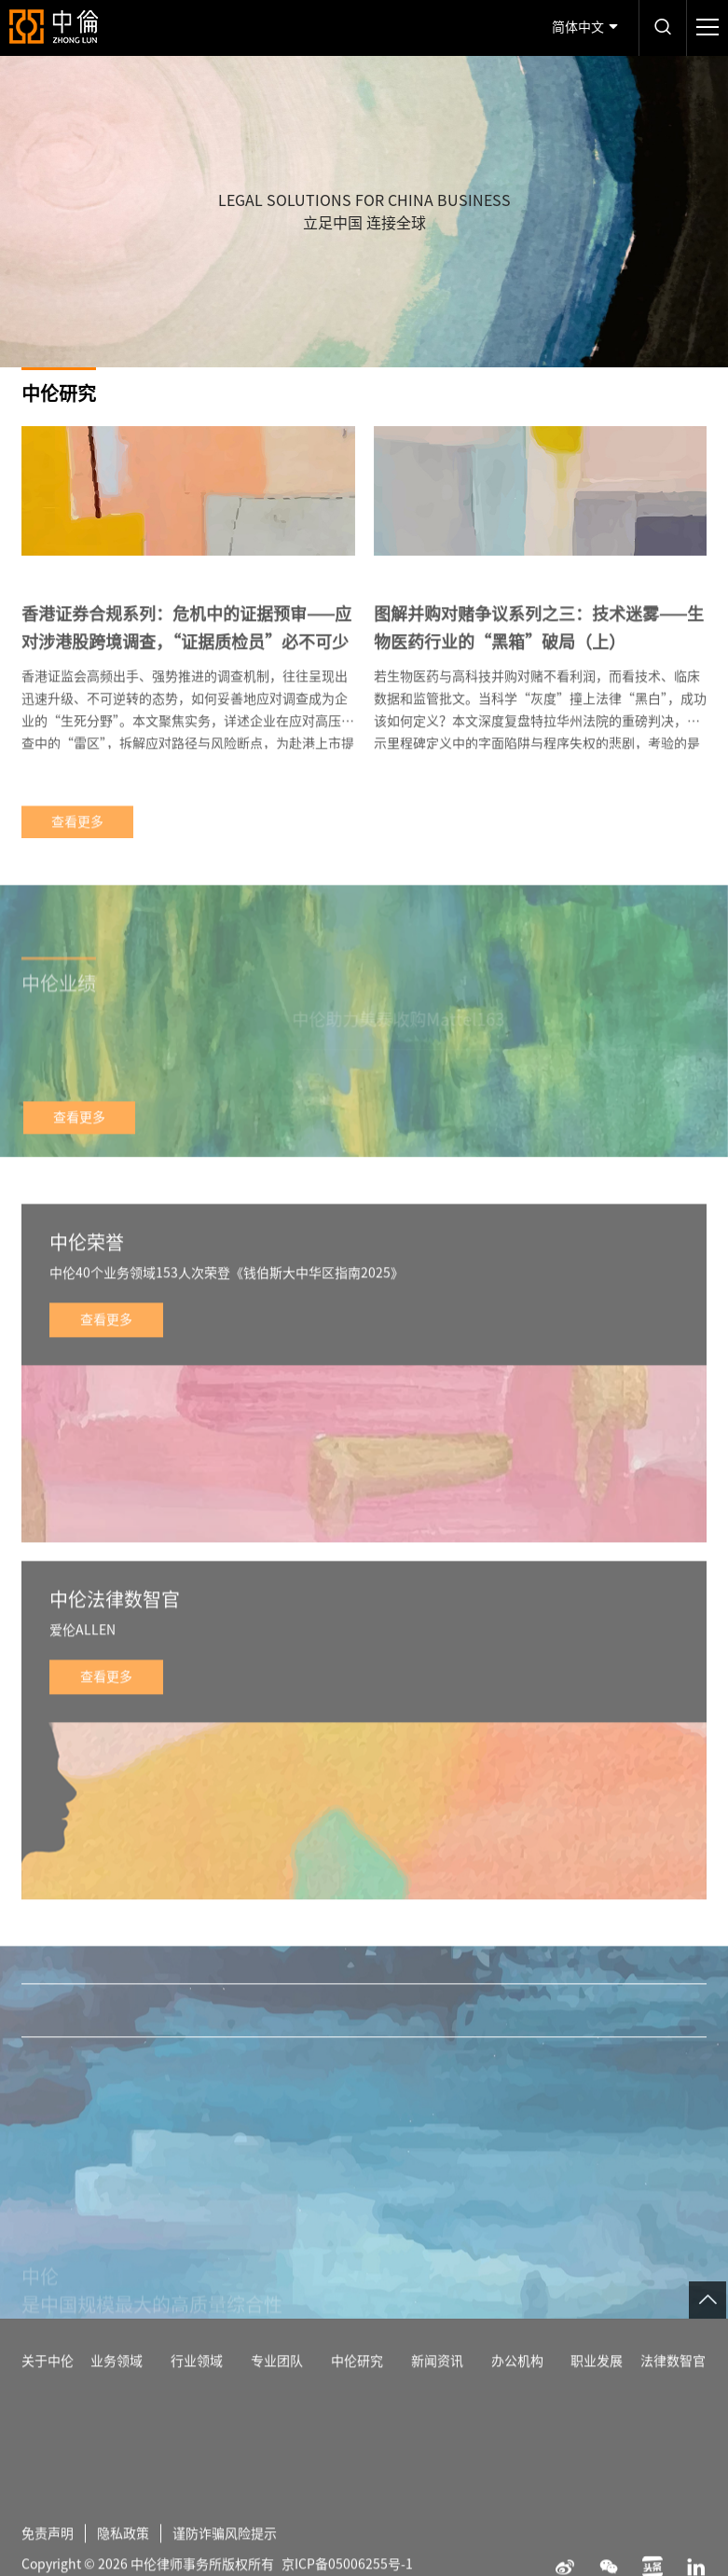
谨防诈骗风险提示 (224, 2565)
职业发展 (596, 2393)
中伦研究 (357, 2393)
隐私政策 (123, 2565)
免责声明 (47, 2565)
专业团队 (277, 2393)
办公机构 (517, 2393)
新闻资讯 (437, 2393)
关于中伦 (47, 2393)
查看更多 (77, 854)
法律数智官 (673, 2393)
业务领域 (116, 2393)
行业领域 (197, 2393)
